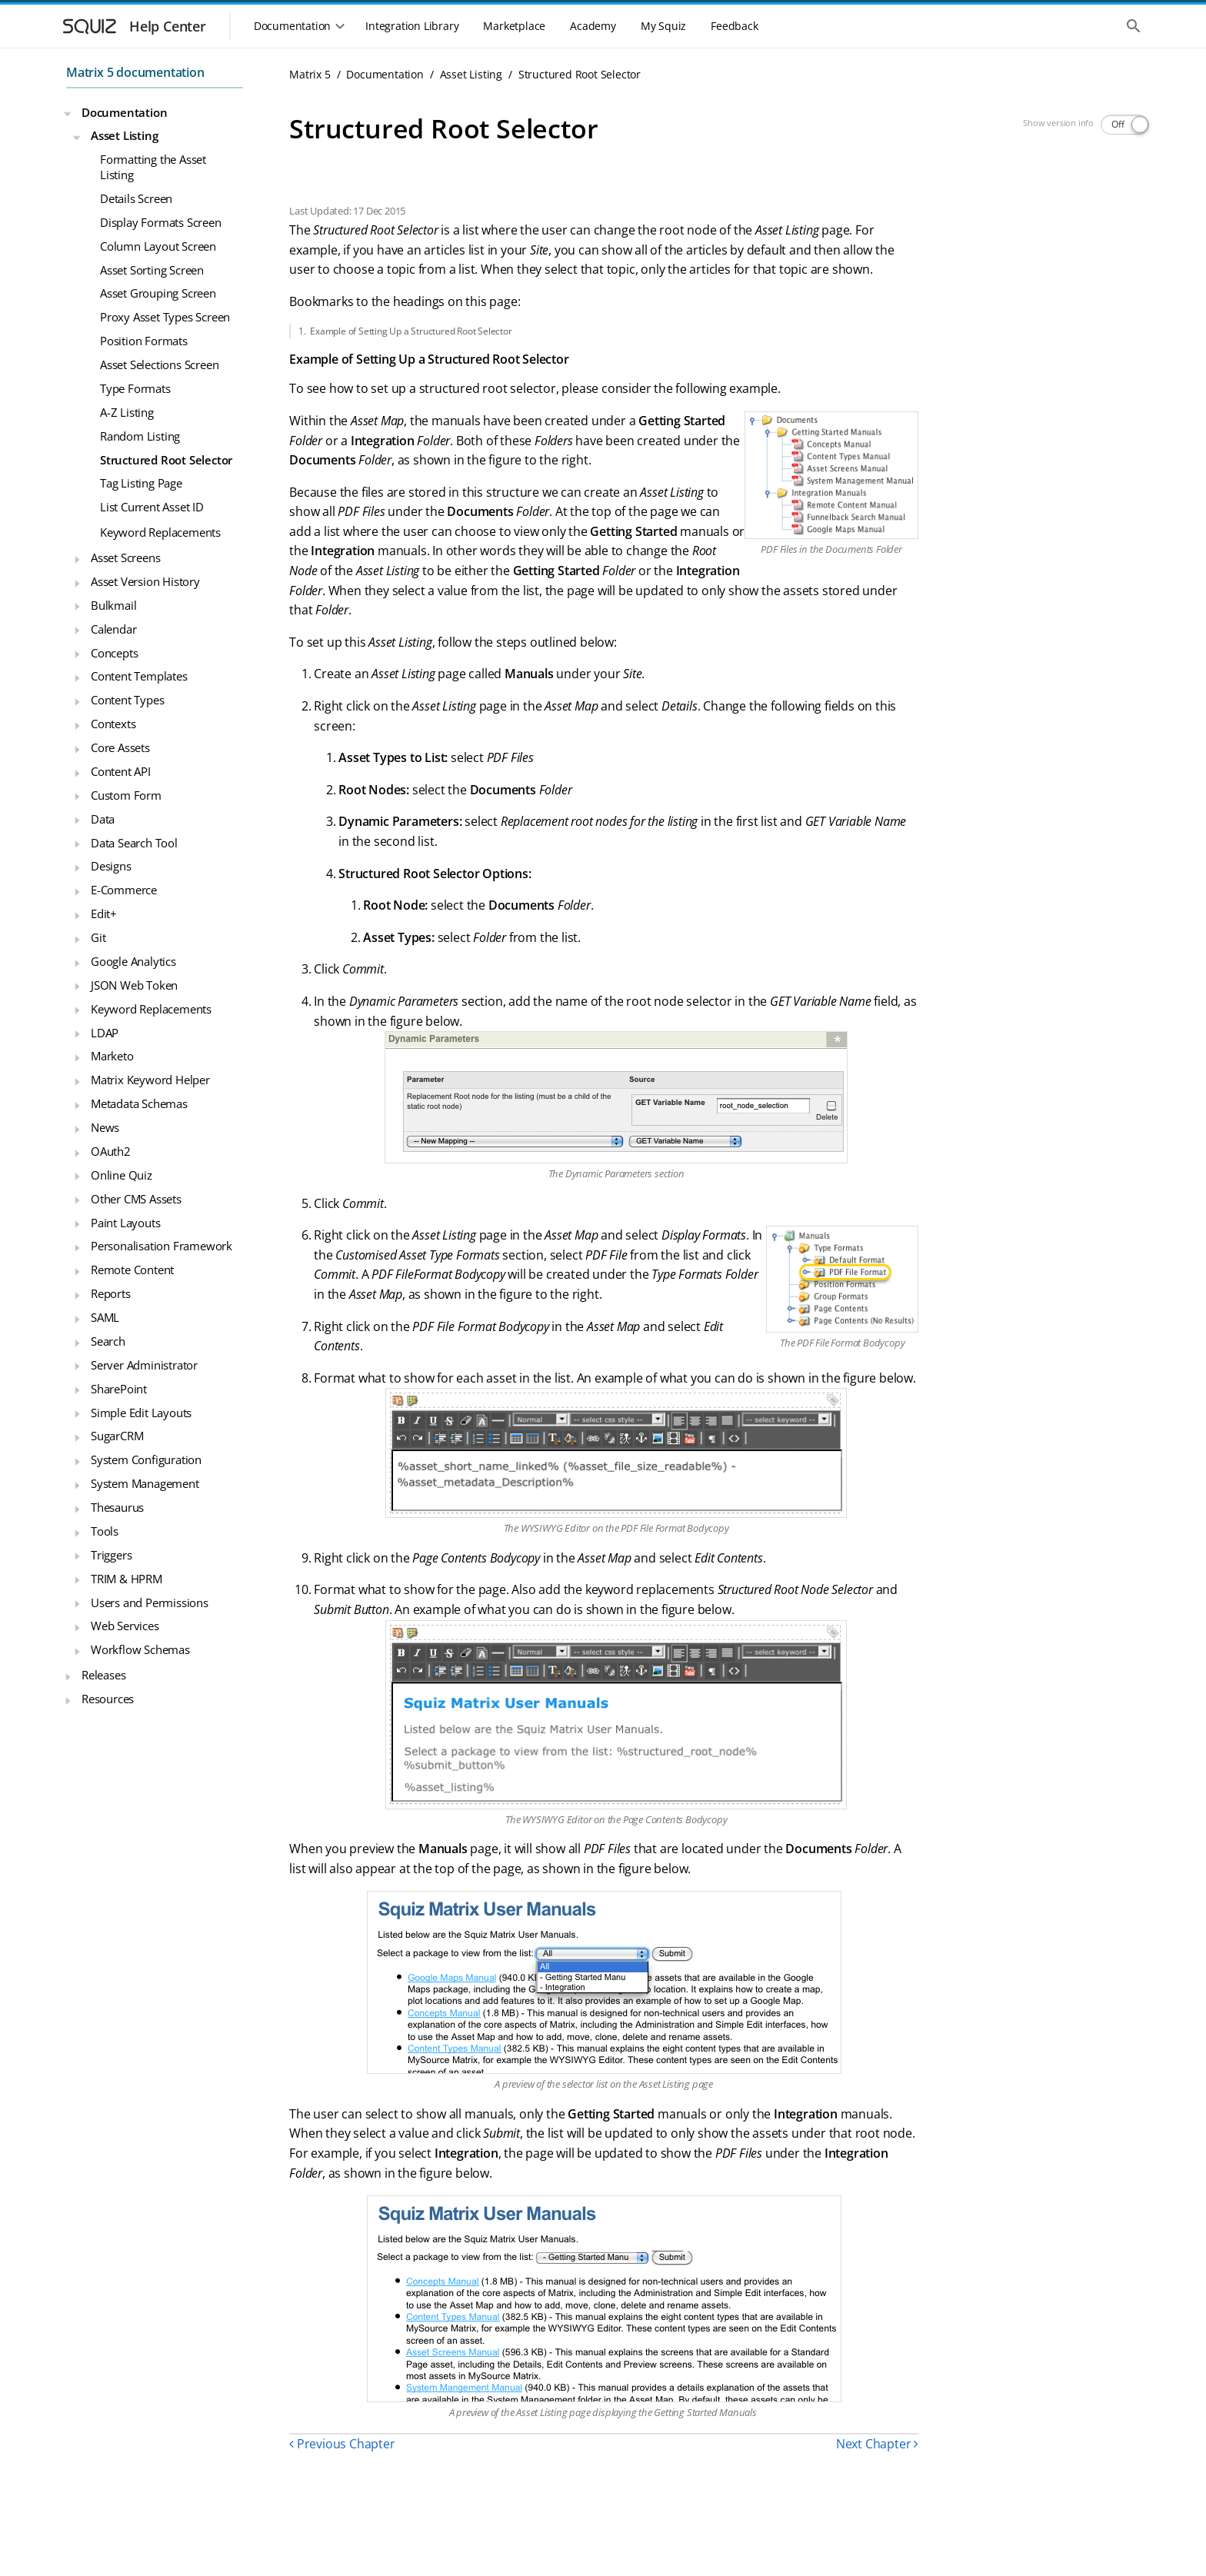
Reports (111, 1293)
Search (108, 1341)
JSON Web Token (134, 985)
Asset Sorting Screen (152, 270)
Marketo (112, 1055)
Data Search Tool (134, 842)
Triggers (111, 1555)
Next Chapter (877, 2443)
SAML (105, 1317)
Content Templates (139, 676)
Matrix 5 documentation (135, 72)
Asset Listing (124, 135)
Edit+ (104, 913)
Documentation (124, 112)
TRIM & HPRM (126, 1578)
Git (98, 937)
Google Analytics (133, 961)
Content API (121, 771)
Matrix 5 (309, 74)
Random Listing (140, 436)
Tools (104, 1531)
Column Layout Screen (158, 246)
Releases (103, 1674)
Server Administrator (144, 1365)
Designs (111, 866)
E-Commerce (124, 889)
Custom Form (126, 795)
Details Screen (136, 198)
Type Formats (135, 388)
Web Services (125, 1625)
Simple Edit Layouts (141, 1412)
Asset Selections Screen (159, 364)
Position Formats (144, 340)
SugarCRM (117, 1435)
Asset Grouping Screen (158, 293)
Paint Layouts (125, 1222)
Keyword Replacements (160, 532)
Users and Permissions (149, 1602)
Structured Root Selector (166, 460)
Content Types (127, 699)
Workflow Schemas (140, 1649)
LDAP (104, 1032)
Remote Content (132, 1269)
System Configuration (146, 1459)
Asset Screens (125, 557)
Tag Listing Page (141, 483)
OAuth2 (111, 1151)
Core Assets (120, 747)
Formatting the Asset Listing (153, 166)
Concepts (114, 653)
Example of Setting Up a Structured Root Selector (410, 331)
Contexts (113, 723)
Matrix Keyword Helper (150, 1079)
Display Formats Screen (161, 222)
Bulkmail (113, 605)
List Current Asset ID (152, 506)
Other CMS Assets (136, 1198)
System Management (145, 1483)
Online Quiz (121, 1175)
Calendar (113, 629)
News (105, 1127)
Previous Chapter (342, 2443)
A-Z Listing (127, 412)
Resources (108, 1698)
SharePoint (119, 1388)
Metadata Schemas (139, 1103)
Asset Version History (145, 581)
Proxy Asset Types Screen (165, 316)
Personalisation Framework (161, 1245)
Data (103, 819)
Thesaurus (117, 1507)
